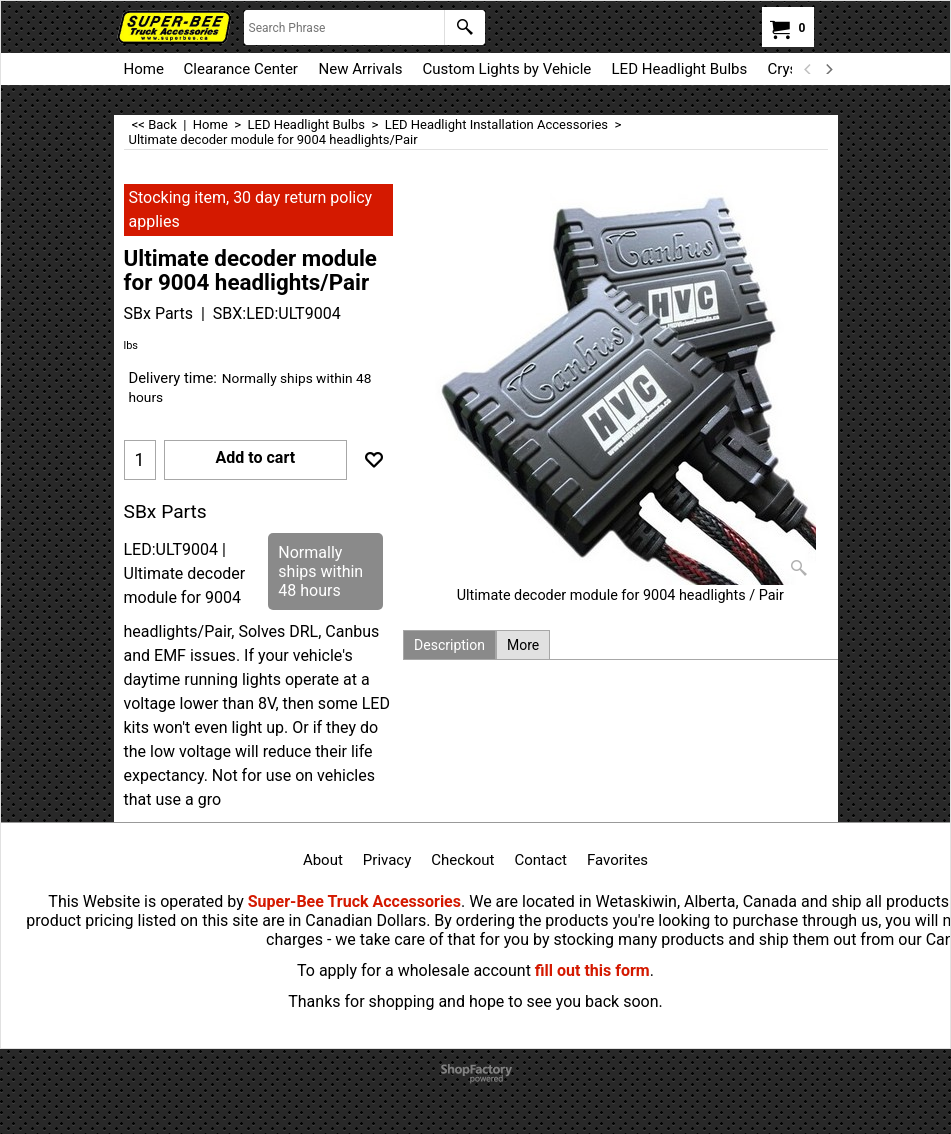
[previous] (809, 69)
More (523, 645)
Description (449, 645)
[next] (829, 69)
